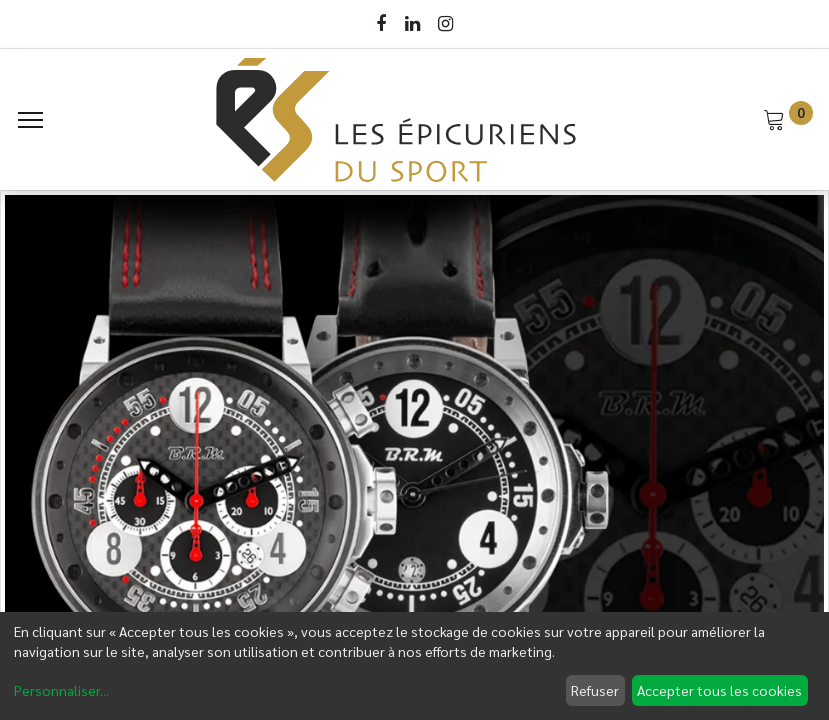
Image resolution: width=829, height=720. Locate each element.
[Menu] (30, 120)
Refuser (595, 690)
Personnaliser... (61, 690)
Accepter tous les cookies (719, 690)
